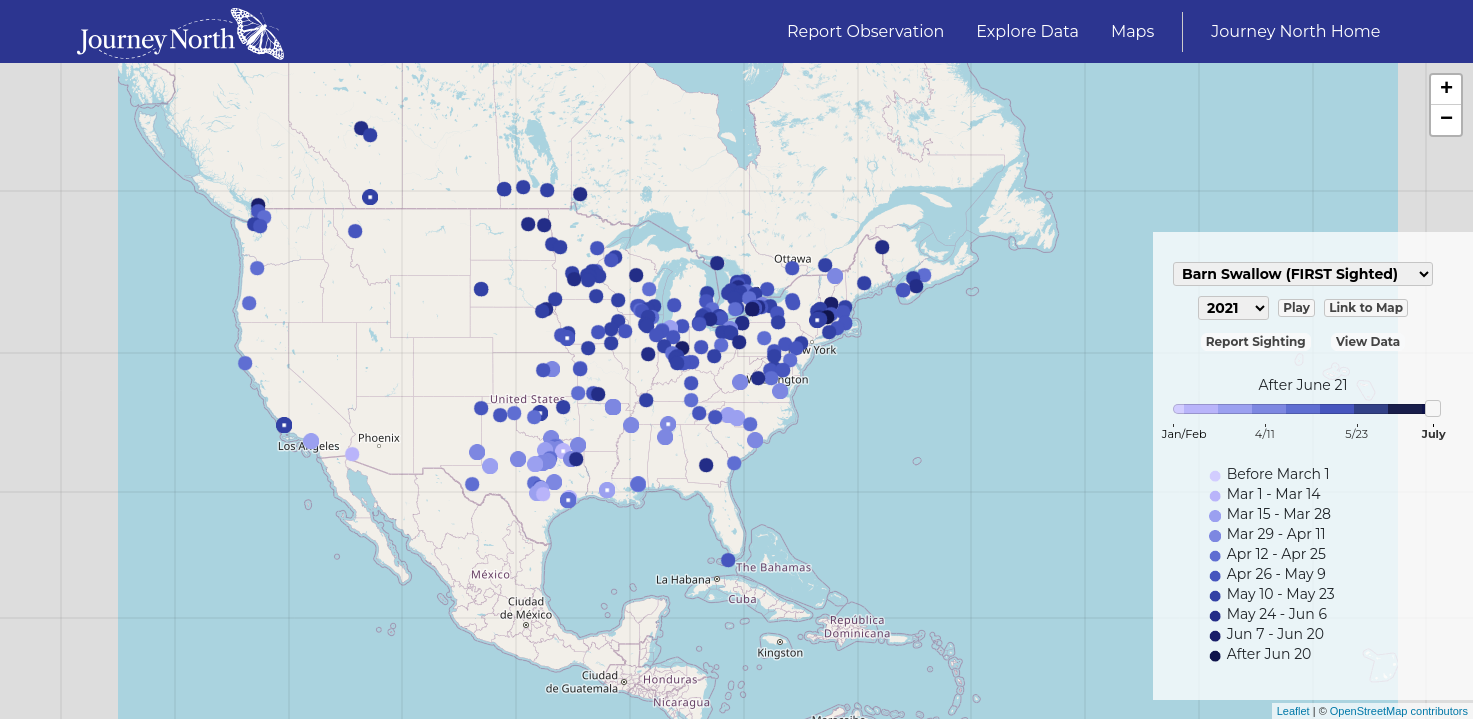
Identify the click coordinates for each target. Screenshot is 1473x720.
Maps (1132, 31)
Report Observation (865, 31)
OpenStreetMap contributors (1399, 711)
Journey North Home (1295, 31)
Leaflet (1293, 711)
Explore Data (1027, 31)
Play (1296, 307)
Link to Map (1366, 307)
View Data (1368, 341)
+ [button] (1446, 90)
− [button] (1446, 120)
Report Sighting (1256, 341)
